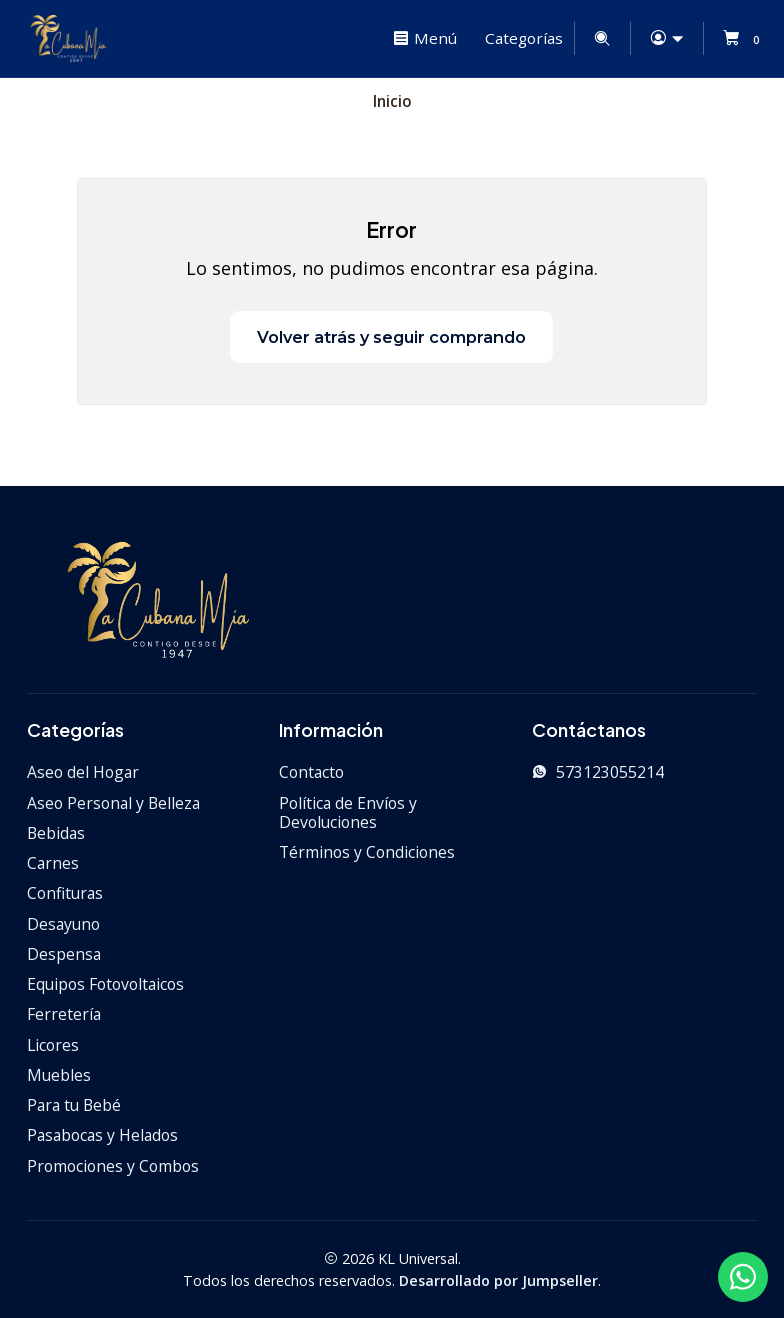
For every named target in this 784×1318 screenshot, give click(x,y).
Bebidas (56, 832)
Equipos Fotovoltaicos (105, 983)
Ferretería (64, 1013)
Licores (53, 1044)
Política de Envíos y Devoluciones (348, 812)
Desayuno (63, 923)
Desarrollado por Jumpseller (498, 1279)
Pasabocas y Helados (102, 1134)
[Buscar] (602, 39)
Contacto (311, 771)
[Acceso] (666, 39)
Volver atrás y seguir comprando (391, 336)
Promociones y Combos (113, 1165)
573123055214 (598, 771)
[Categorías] (522, 39)
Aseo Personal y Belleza (113, 802)
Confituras (65, 892)
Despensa (64, 953)
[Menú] (424, 39)
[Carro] (744, 39)
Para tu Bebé (74, 1104)
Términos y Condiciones (367, 852)
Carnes (53, 862)
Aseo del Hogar (83, 771)
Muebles (59, 1074)
